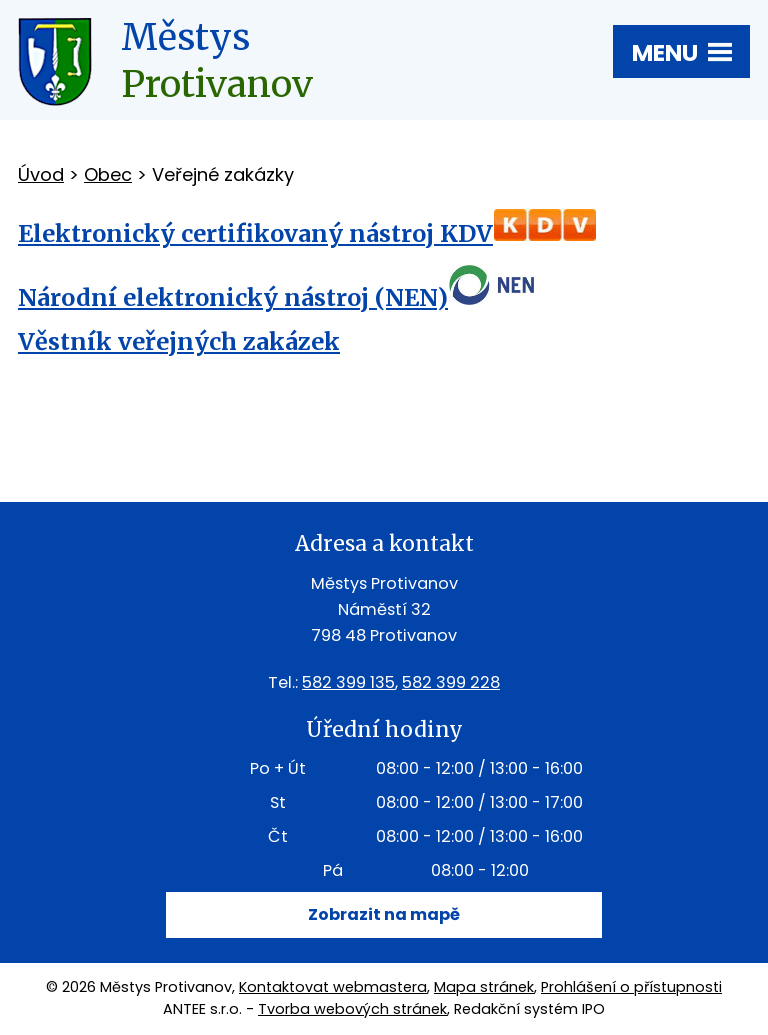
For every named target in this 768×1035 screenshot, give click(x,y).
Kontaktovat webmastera (333, 987)
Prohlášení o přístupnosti (631, 987)
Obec (108, 174)
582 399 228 (451, 682)
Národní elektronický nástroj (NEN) (233, 297)
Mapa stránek (484, 987)
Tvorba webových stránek (352, 1009)
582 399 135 (348, 682)
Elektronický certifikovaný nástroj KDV (255, 233)
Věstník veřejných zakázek (179, 341)
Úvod (41, 174)
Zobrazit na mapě (384, 914)
